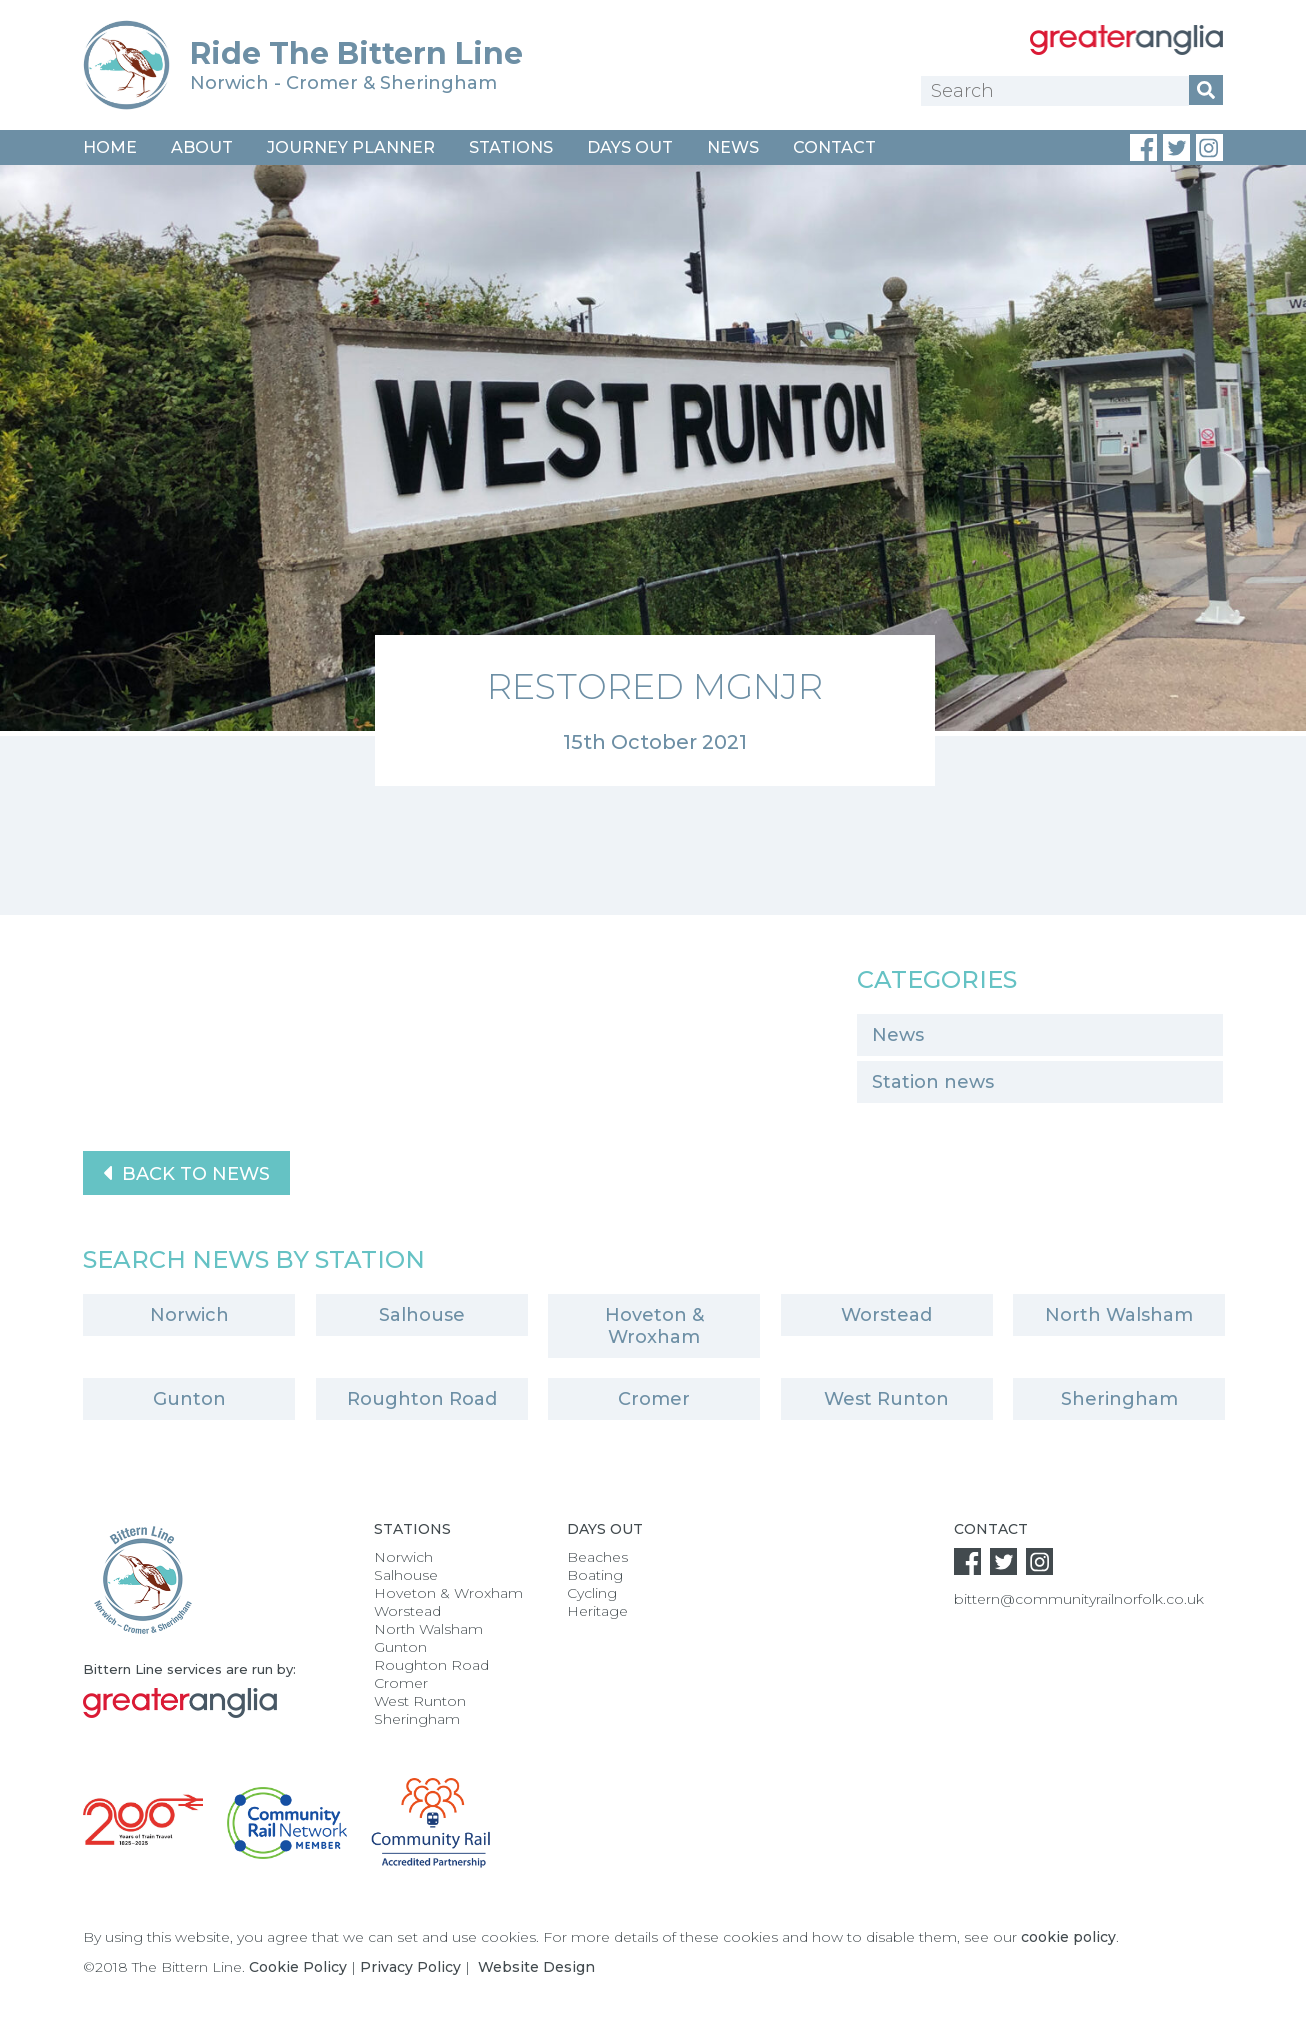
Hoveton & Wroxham (654, 1326)
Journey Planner (351, 147)
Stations (511, 147)
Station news (933, 1082)
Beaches (597, 1557)
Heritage (597, 1611)
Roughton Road (422, 1399)
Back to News (186, 1173)
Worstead (886, 1315)
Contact (834, 147)
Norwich (189, 1315)
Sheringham (1119, 1399)
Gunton (189, 1399)
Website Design (536, 1967)
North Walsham (1119, 1315)
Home (110, 147)
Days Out (630, 147)
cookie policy (1068, 1937)
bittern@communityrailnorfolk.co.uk (1079, 1599)
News (733, 147)
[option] (653, 475)
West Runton (886, 1399)
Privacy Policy (410, 1967)
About (202, 147)
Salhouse (422, 1315)
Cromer (654, 1399)
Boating (595, 1575)
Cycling (592, 1593)
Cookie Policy (298, 1967)
